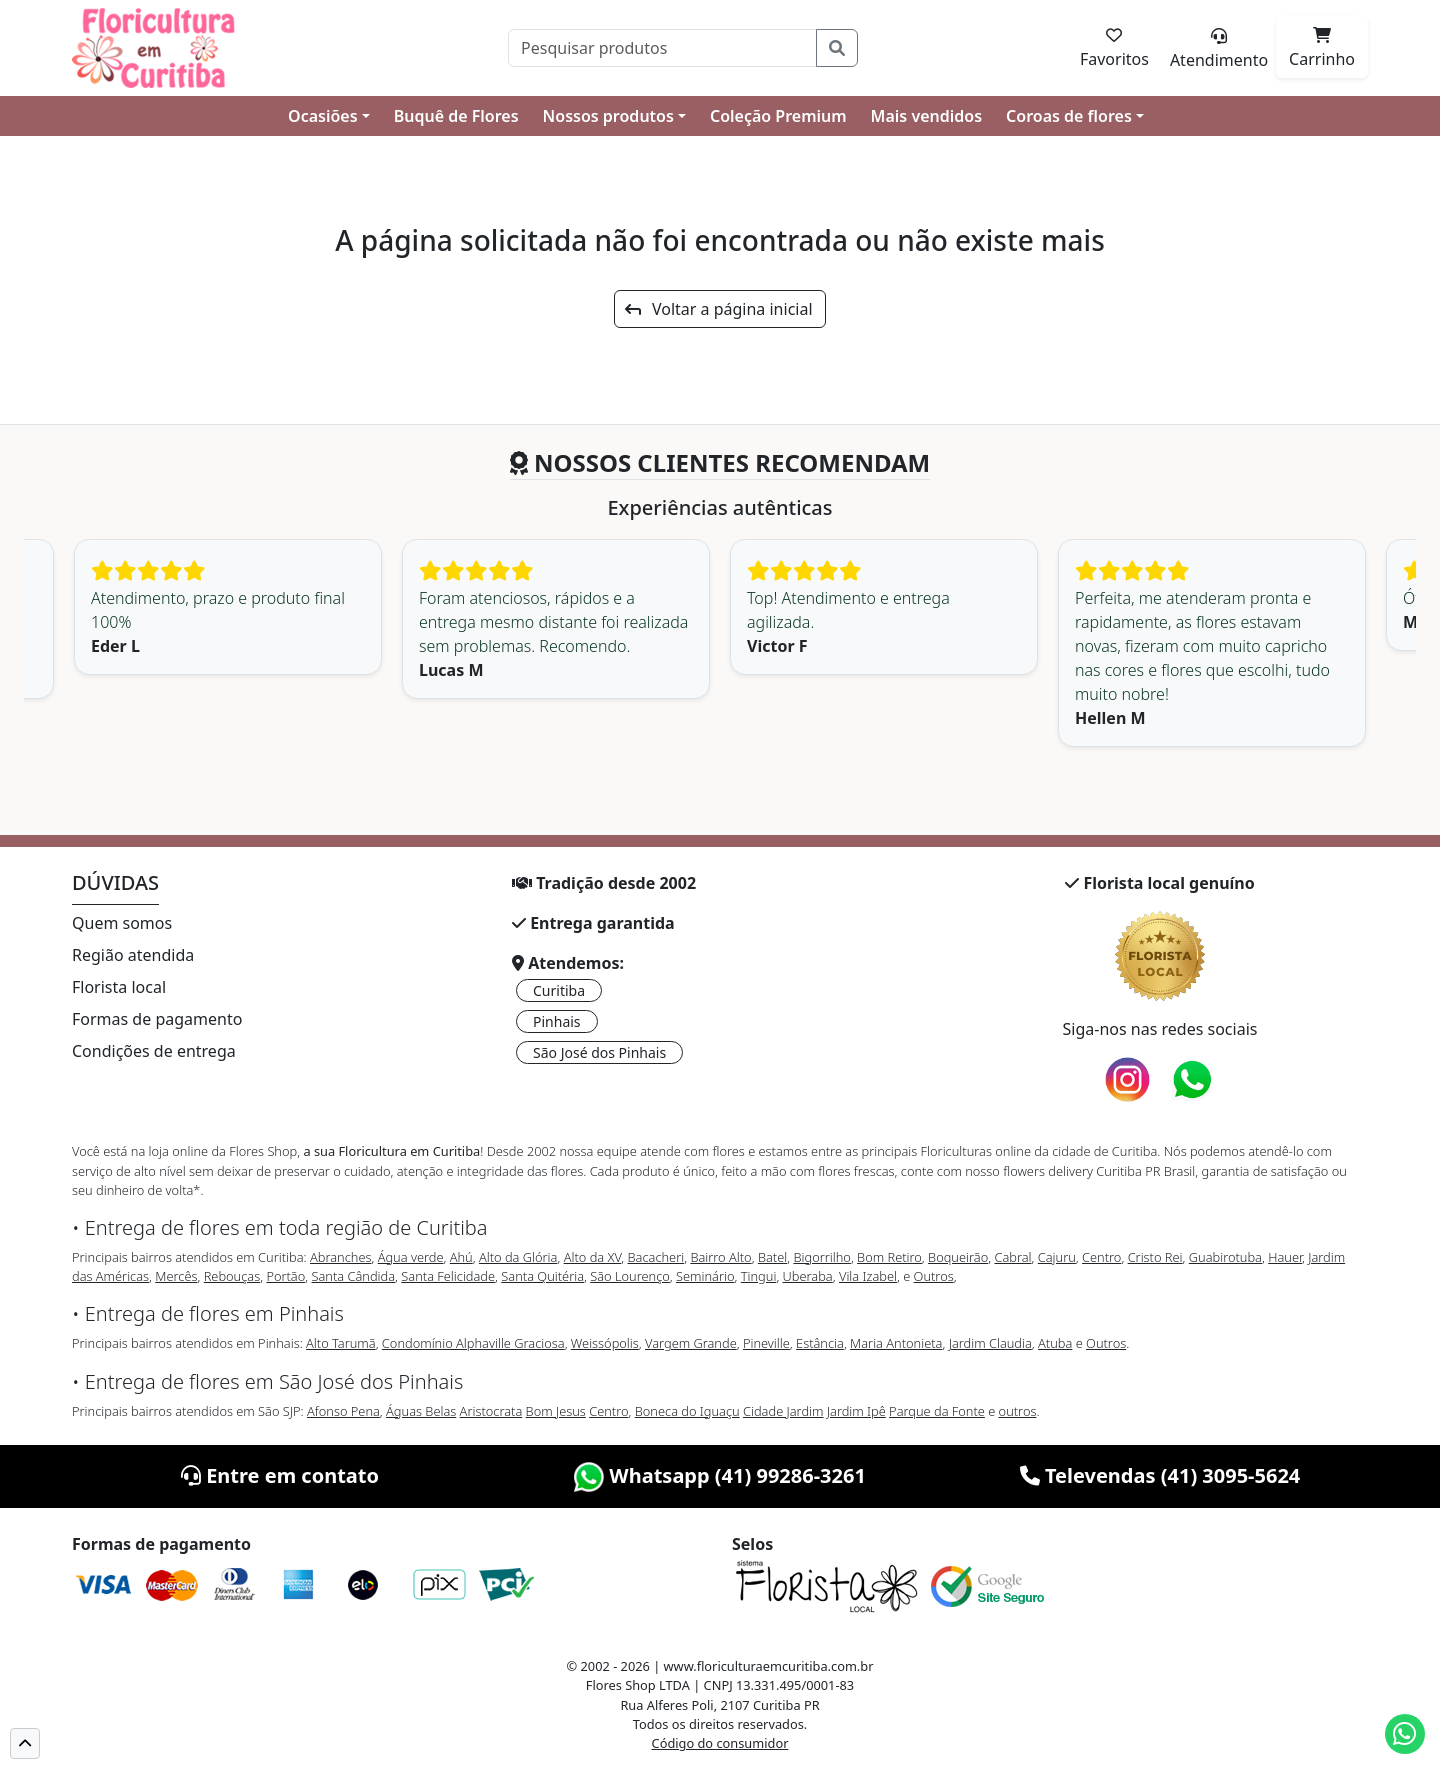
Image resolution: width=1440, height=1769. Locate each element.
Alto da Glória (518, 1257)
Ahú (461, 1257)
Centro (1101, 1257)
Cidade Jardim (783, 1411)
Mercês (176, 1276)
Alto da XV (593, 1257)
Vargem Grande (691, 1343)
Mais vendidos (926, 116)
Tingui (759, 1276)
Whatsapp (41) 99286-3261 (720, 1475)
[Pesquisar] (662, 48)
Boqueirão (958, 1257)
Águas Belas (421, 1411)
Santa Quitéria (542, 1276)
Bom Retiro (889, 1257)
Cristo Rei (1155, 1257)
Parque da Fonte (937, 1411)
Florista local (119, 987)
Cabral (1012, 1257)
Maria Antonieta (896, 1343)
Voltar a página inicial (718, 309)
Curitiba (559, 990)
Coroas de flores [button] (1069, 116)
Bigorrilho (821, 1257)
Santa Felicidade (448, 1276)
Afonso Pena (343, 1411)
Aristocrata (491, 1411)
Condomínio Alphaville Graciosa (473, 1343)
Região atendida (133, 955)
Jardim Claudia (990, 1343)
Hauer (1285, 1257)
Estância (820, 1343)
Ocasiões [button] (323, 116)
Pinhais (557, 1021)
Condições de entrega (154, 1051)
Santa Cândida (354, 1276)
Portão (285, 1276)
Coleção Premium (778, 116)
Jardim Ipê (856, 1411)
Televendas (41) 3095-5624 (1160, 1475)
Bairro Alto (720, 1257)
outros (1018, 1411)
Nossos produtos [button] (608, 116)
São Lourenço (630, 1276)
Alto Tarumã (341, 1343)
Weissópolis (605, 1343)
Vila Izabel (868, 1276)
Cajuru (1057, 1257)
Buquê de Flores (456, 116)
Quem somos (122, 923)
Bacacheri (656, 1257)
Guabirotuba (1225, 1257)
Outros (934, 1276)
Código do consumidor (720, 1743)
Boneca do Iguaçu (687, 1411)
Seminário (705, 1276)
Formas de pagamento (157, 1019)
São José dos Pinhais (599, 1052)
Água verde (411, 1257)
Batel (772, 1257)
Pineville (766, 1343)
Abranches (340, 1257)
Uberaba (808, 1276)
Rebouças (232, 1276)
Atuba (1055, 1343)
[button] (25, 1743)
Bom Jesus (556, 1411)
